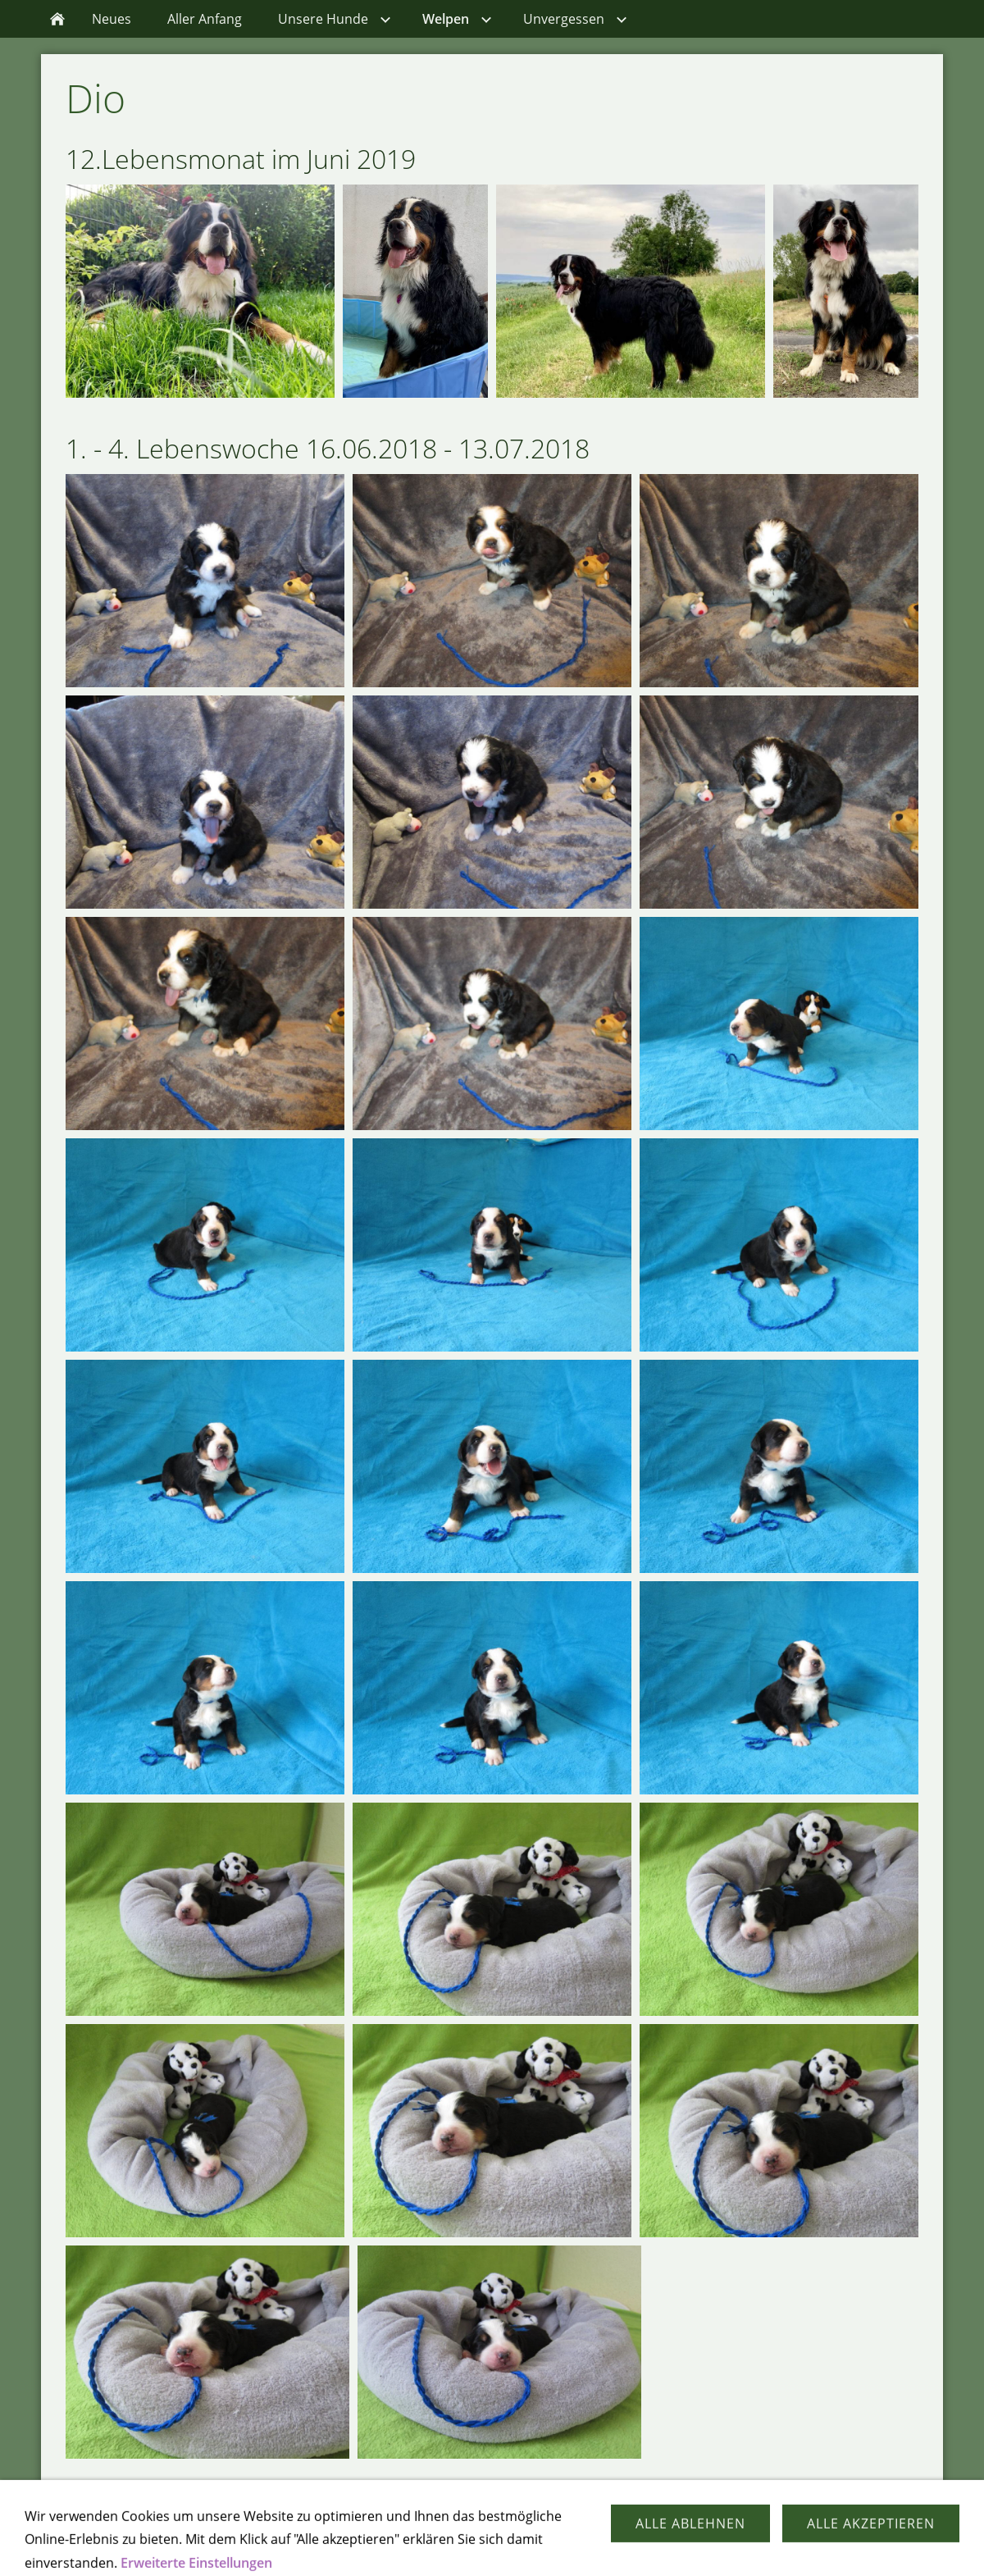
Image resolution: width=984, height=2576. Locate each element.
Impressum (525, 2542)
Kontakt (449, 2542)
